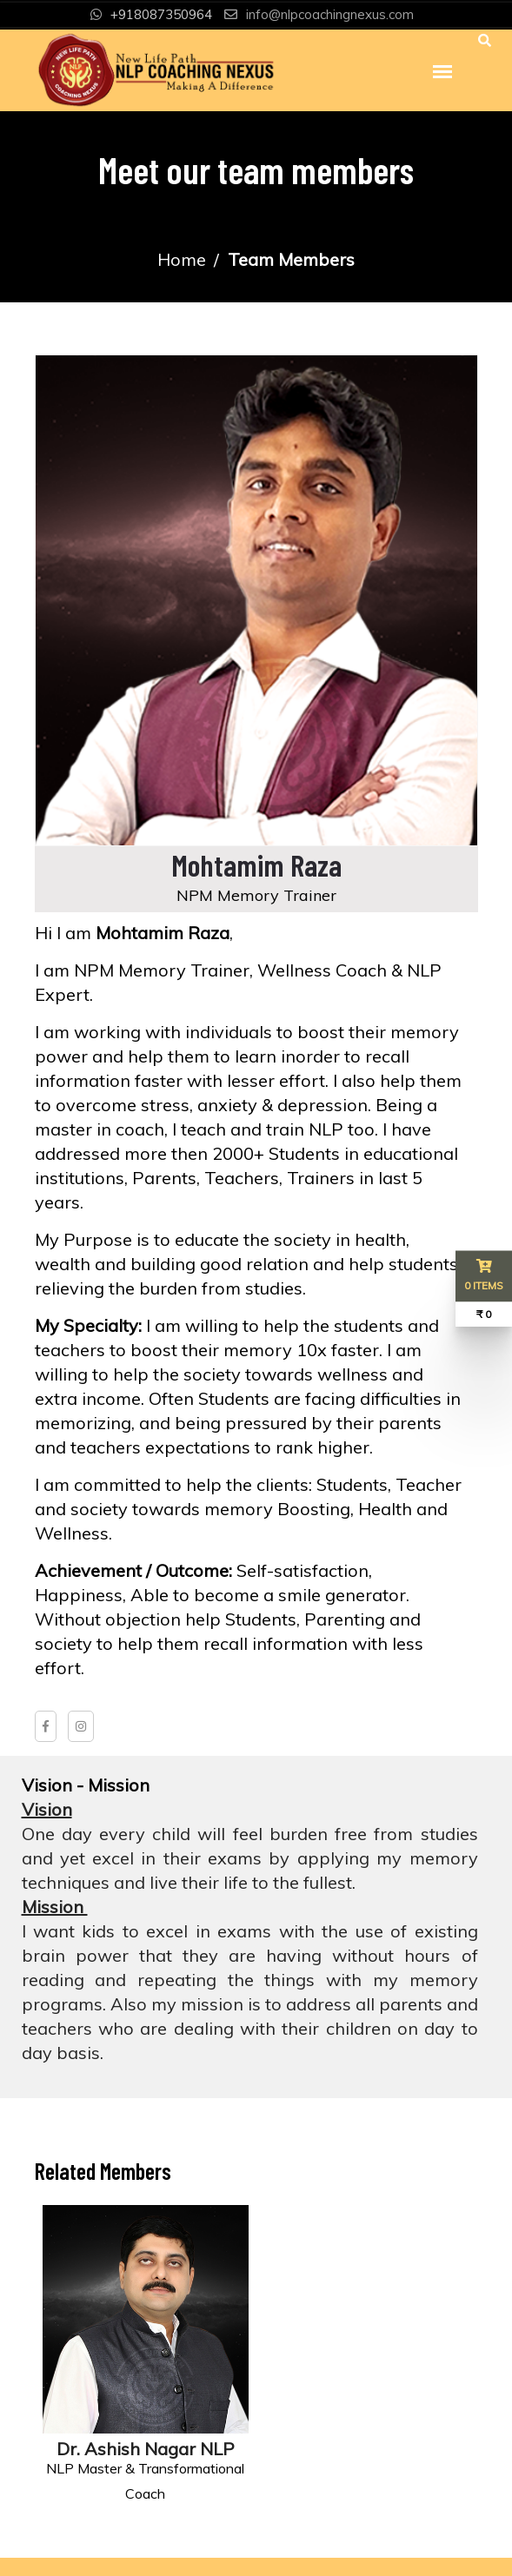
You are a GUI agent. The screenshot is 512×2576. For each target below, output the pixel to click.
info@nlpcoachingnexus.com (330, 14)
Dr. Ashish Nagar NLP (146, 2449)
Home (181, 259)
